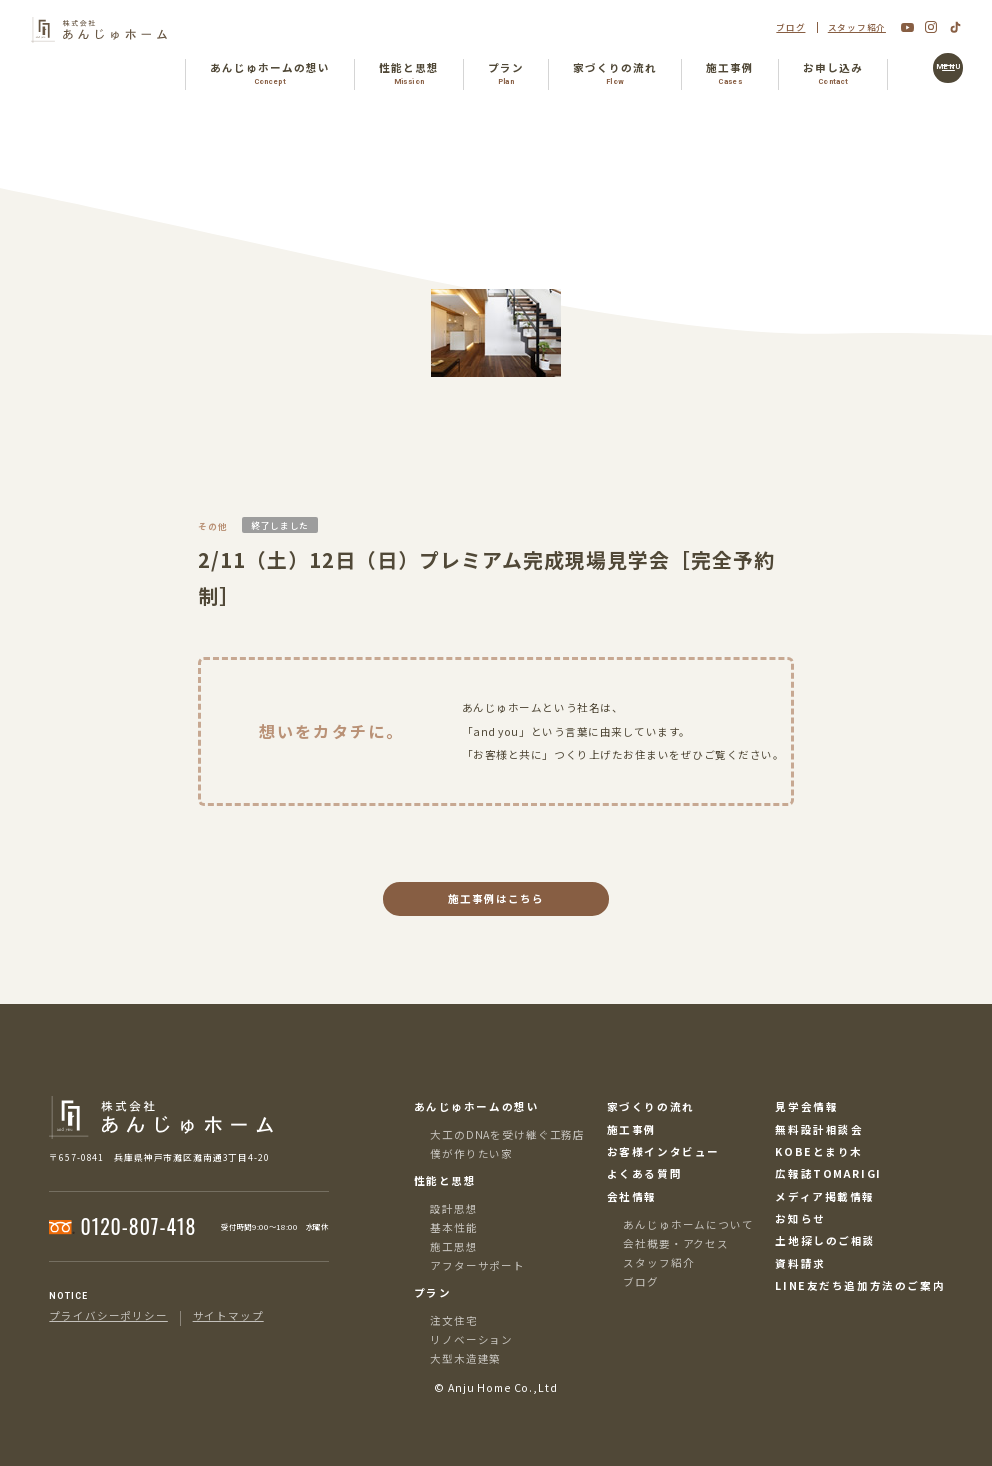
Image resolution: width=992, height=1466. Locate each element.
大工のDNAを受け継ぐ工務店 (507, 1134)
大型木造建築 (465, 1358)
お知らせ (800, 1219)
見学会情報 (806, 1107)
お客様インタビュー (663, 1152)
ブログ (790, 27)
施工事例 (632, 1130)
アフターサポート (477, 1265)
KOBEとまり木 (819, 1152)
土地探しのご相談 (825, 1241)
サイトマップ (228, 1316)
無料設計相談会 (819, 1130)
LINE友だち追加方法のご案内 (860, 1286)
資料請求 (800, 1264)
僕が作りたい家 (471, 1153)
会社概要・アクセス (676, 1243)
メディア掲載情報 (825, 1197)
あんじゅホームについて (688, 1224)
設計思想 (453, 1208)
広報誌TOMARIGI (828, 1174)
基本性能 (453, 1227)
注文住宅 (453, 1320)
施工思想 (453, 1246)
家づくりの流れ (651, 1107)
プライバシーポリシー (108, 1316)
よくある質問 (645, 1174)
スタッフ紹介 (857, 27)
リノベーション (471, 1339)
